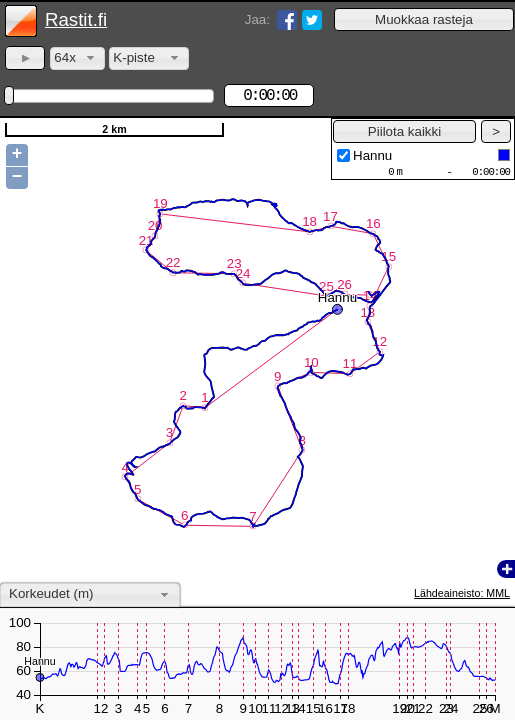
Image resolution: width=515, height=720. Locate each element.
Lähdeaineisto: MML (462, 593)
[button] (424, 19)
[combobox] (77, 58)
